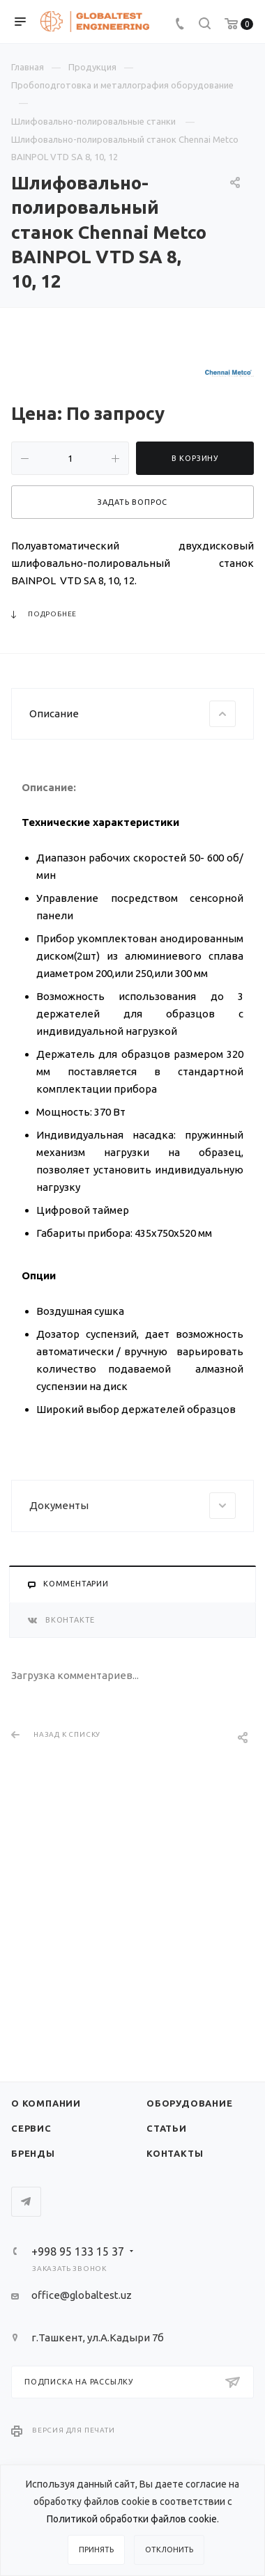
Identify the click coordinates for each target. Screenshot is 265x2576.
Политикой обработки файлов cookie (132, 2518)
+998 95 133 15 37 (77, 2251)
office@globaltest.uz (81, 2295)
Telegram (26, 2202)
